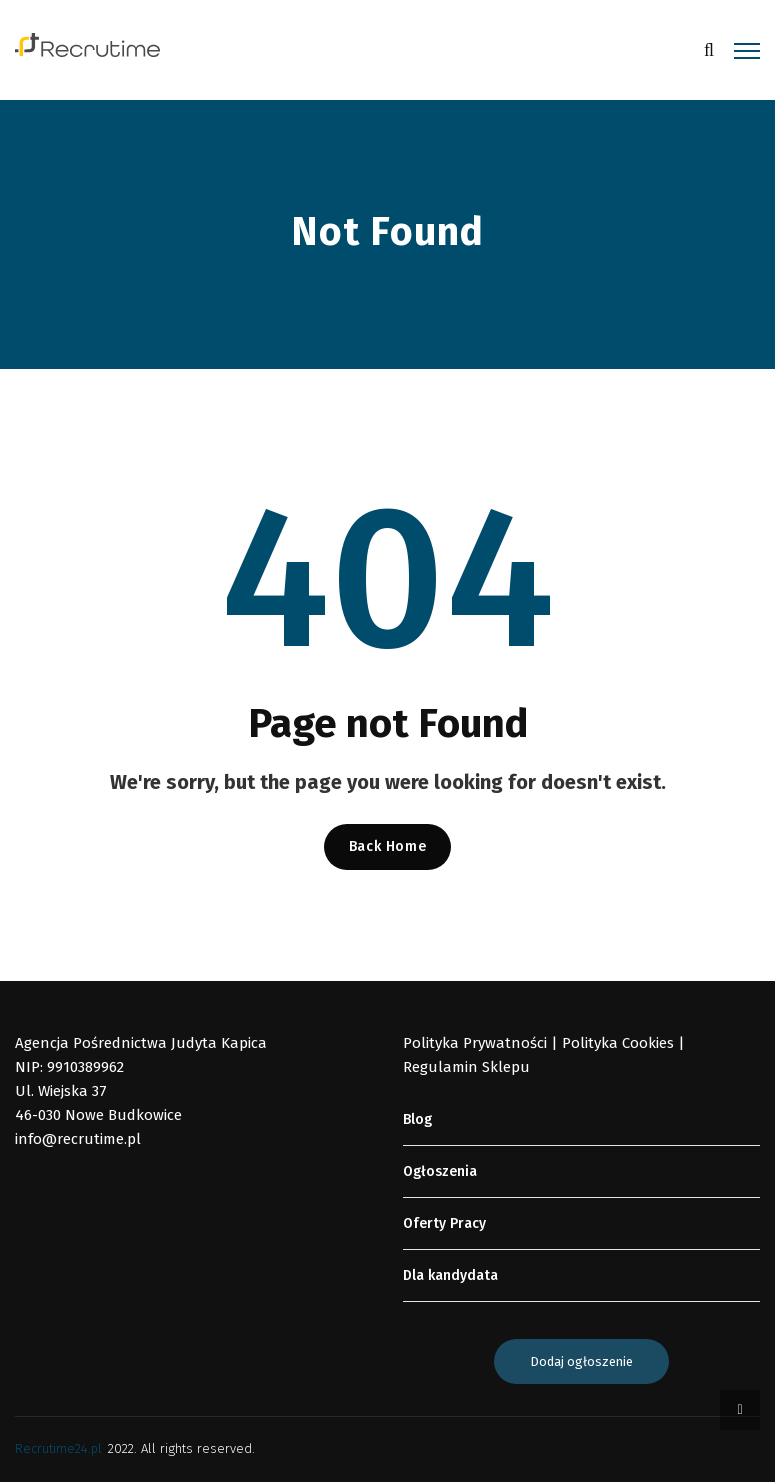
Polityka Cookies (618, 1043)
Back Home (387, 846)
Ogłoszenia (440, 1171)
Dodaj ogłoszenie (581, 1361)
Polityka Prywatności (475, 1043)
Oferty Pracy (444, 1223)
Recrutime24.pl (58, 1448)
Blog (417, 1119)
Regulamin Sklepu (466, 1067)
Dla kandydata (450, 1275)
